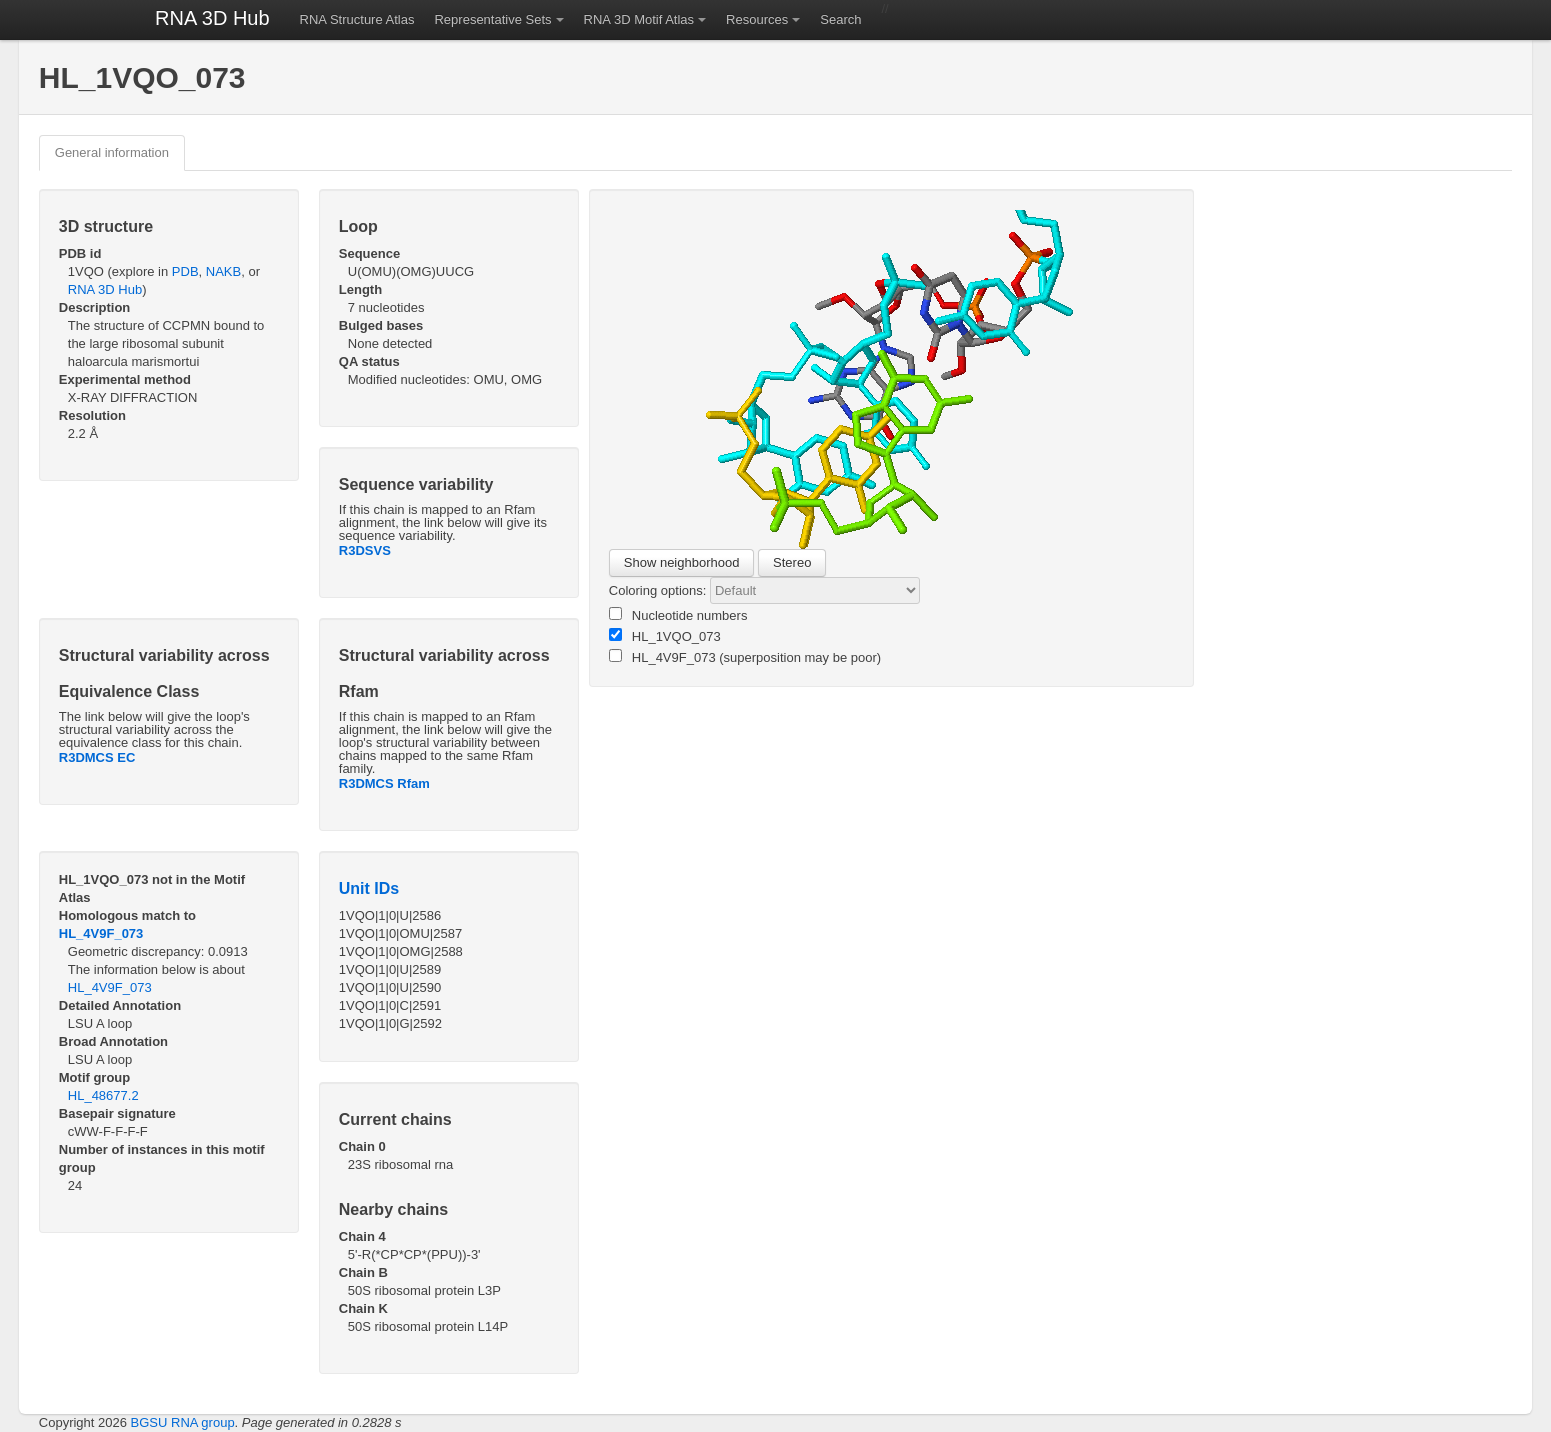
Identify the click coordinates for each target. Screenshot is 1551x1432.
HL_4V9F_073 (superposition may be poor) (745, 657)
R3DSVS (365, 550)
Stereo (792, 562)
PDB (185, 271)
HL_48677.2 (103, 1095)
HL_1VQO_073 (665, 636)
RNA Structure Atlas (357, 19)
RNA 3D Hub (212, 18)
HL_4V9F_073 (101, 933)
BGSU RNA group (183, 1422)
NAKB (223, 271)
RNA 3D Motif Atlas (639, 19)
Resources (757, 19)
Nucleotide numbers (678, 615)
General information (112, 152)
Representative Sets (492, 19)
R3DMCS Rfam (384, 783)
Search (840, 19)
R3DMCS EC (97, 757)
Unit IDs (369, 888)
